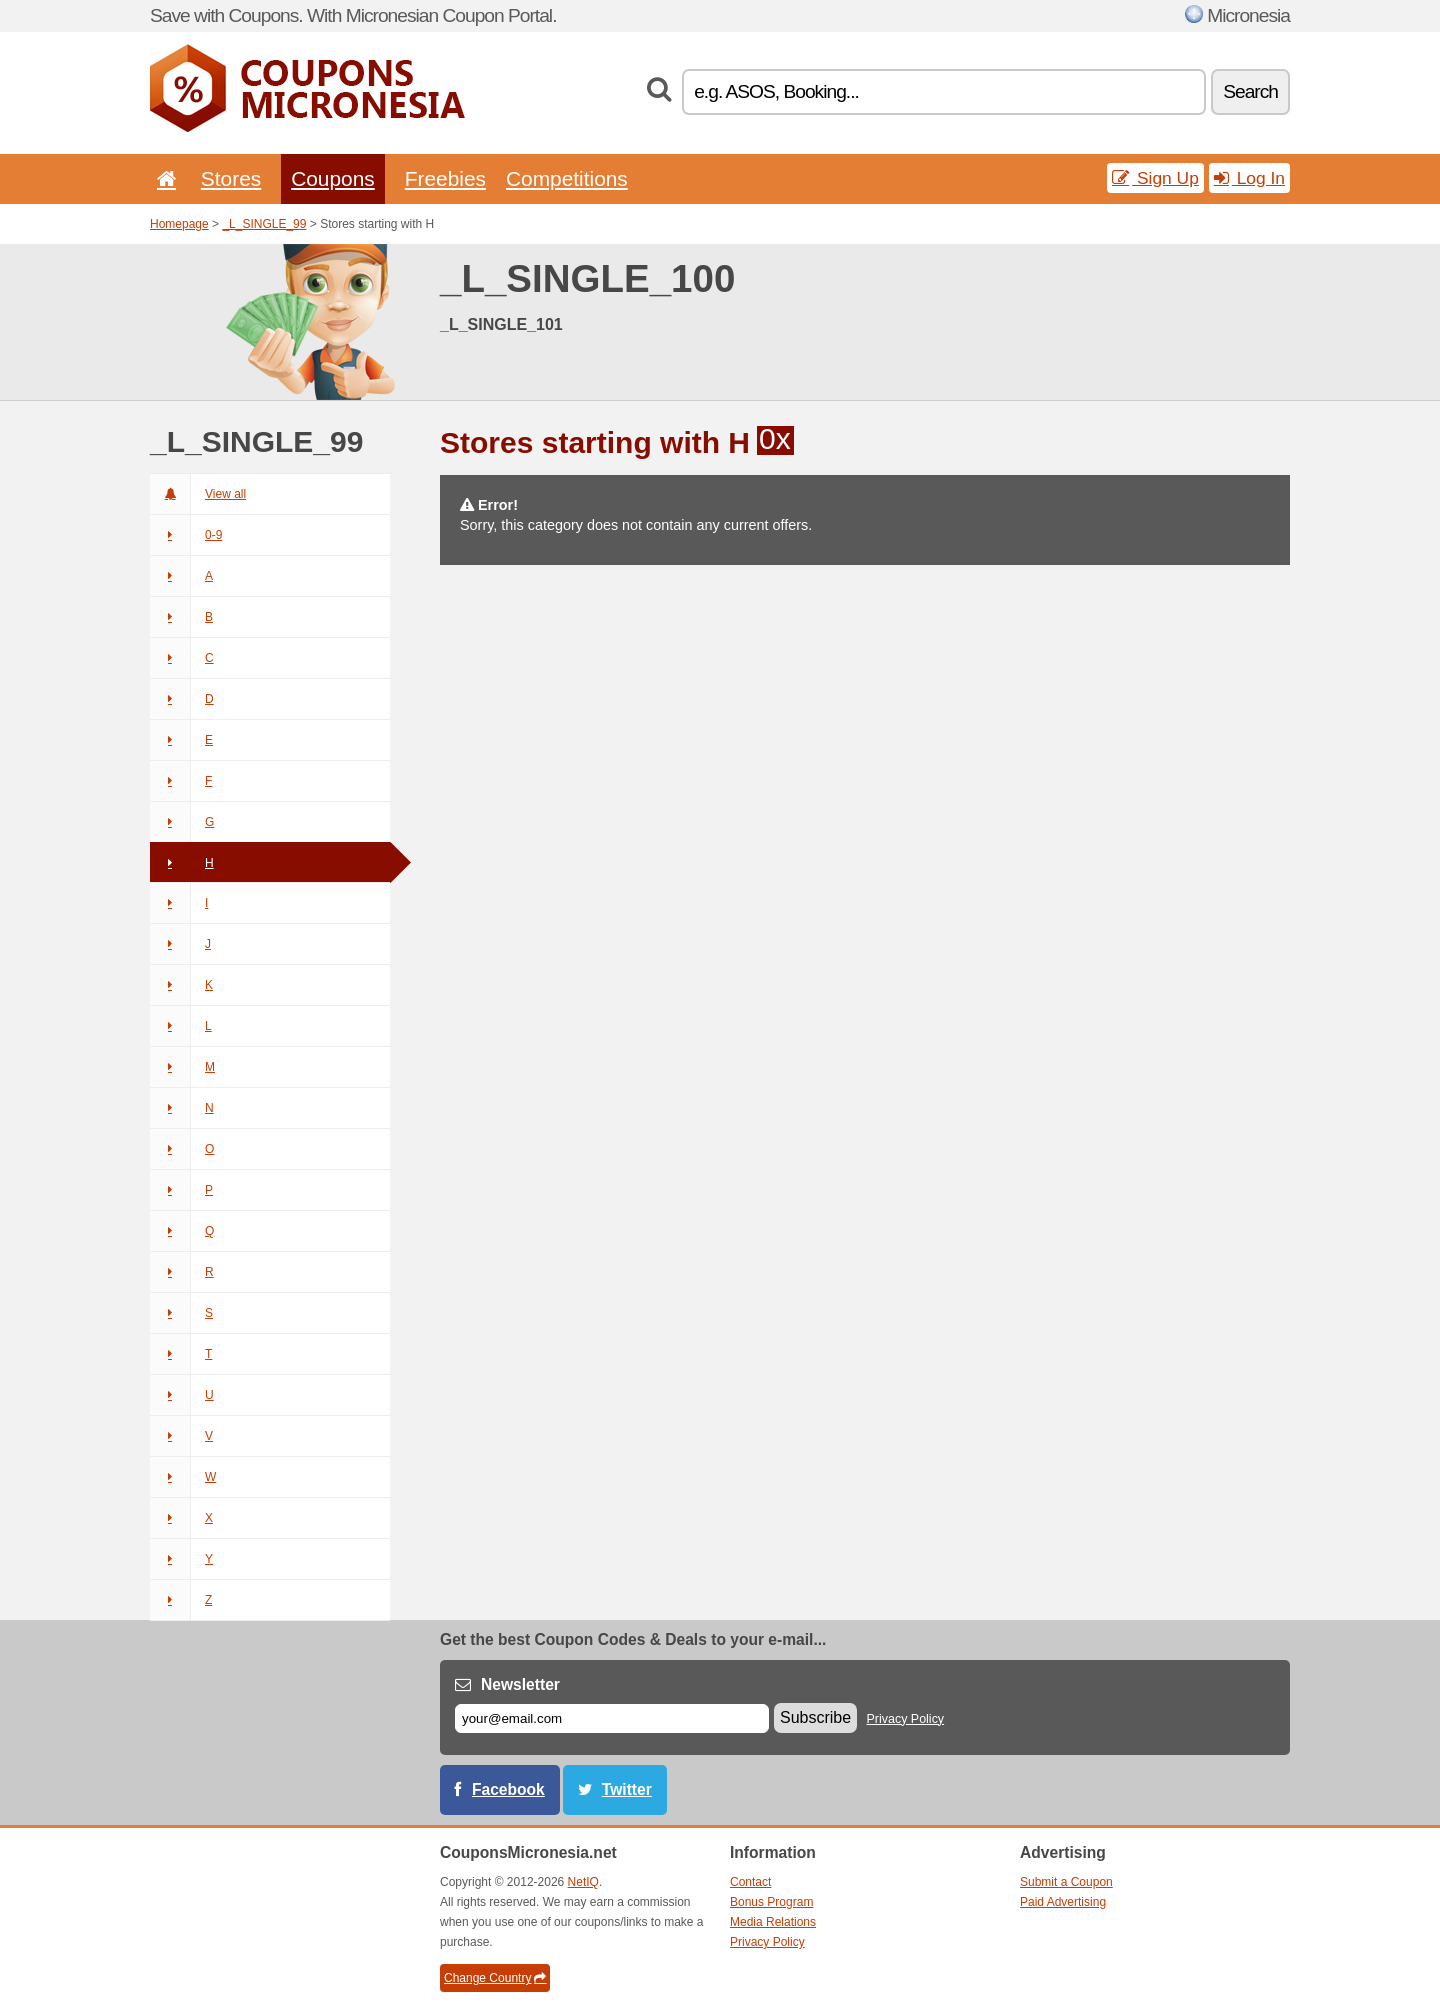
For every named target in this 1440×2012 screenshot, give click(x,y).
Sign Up (1155, 178)
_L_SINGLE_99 (264, 224)
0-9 (186, 535)
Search (1250, 91)
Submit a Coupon (1066, 1882)
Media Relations (773, 1922)
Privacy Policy (906, 1719)
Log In (1249, 178)
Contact (750, 1882)
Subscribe (815, 1717)
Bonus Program (771, 1902)
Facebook (508, 1789)
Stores (231, 178)
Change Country (495, 1978)
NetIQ (583, 1882)
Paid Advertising (1063, 1902)
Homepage (179, 224)
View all (198, 494)
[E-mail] (612, 1718)
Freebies (445, 178)
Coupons (333, 178)
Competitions (567, 178)
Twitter (627, 1789)
